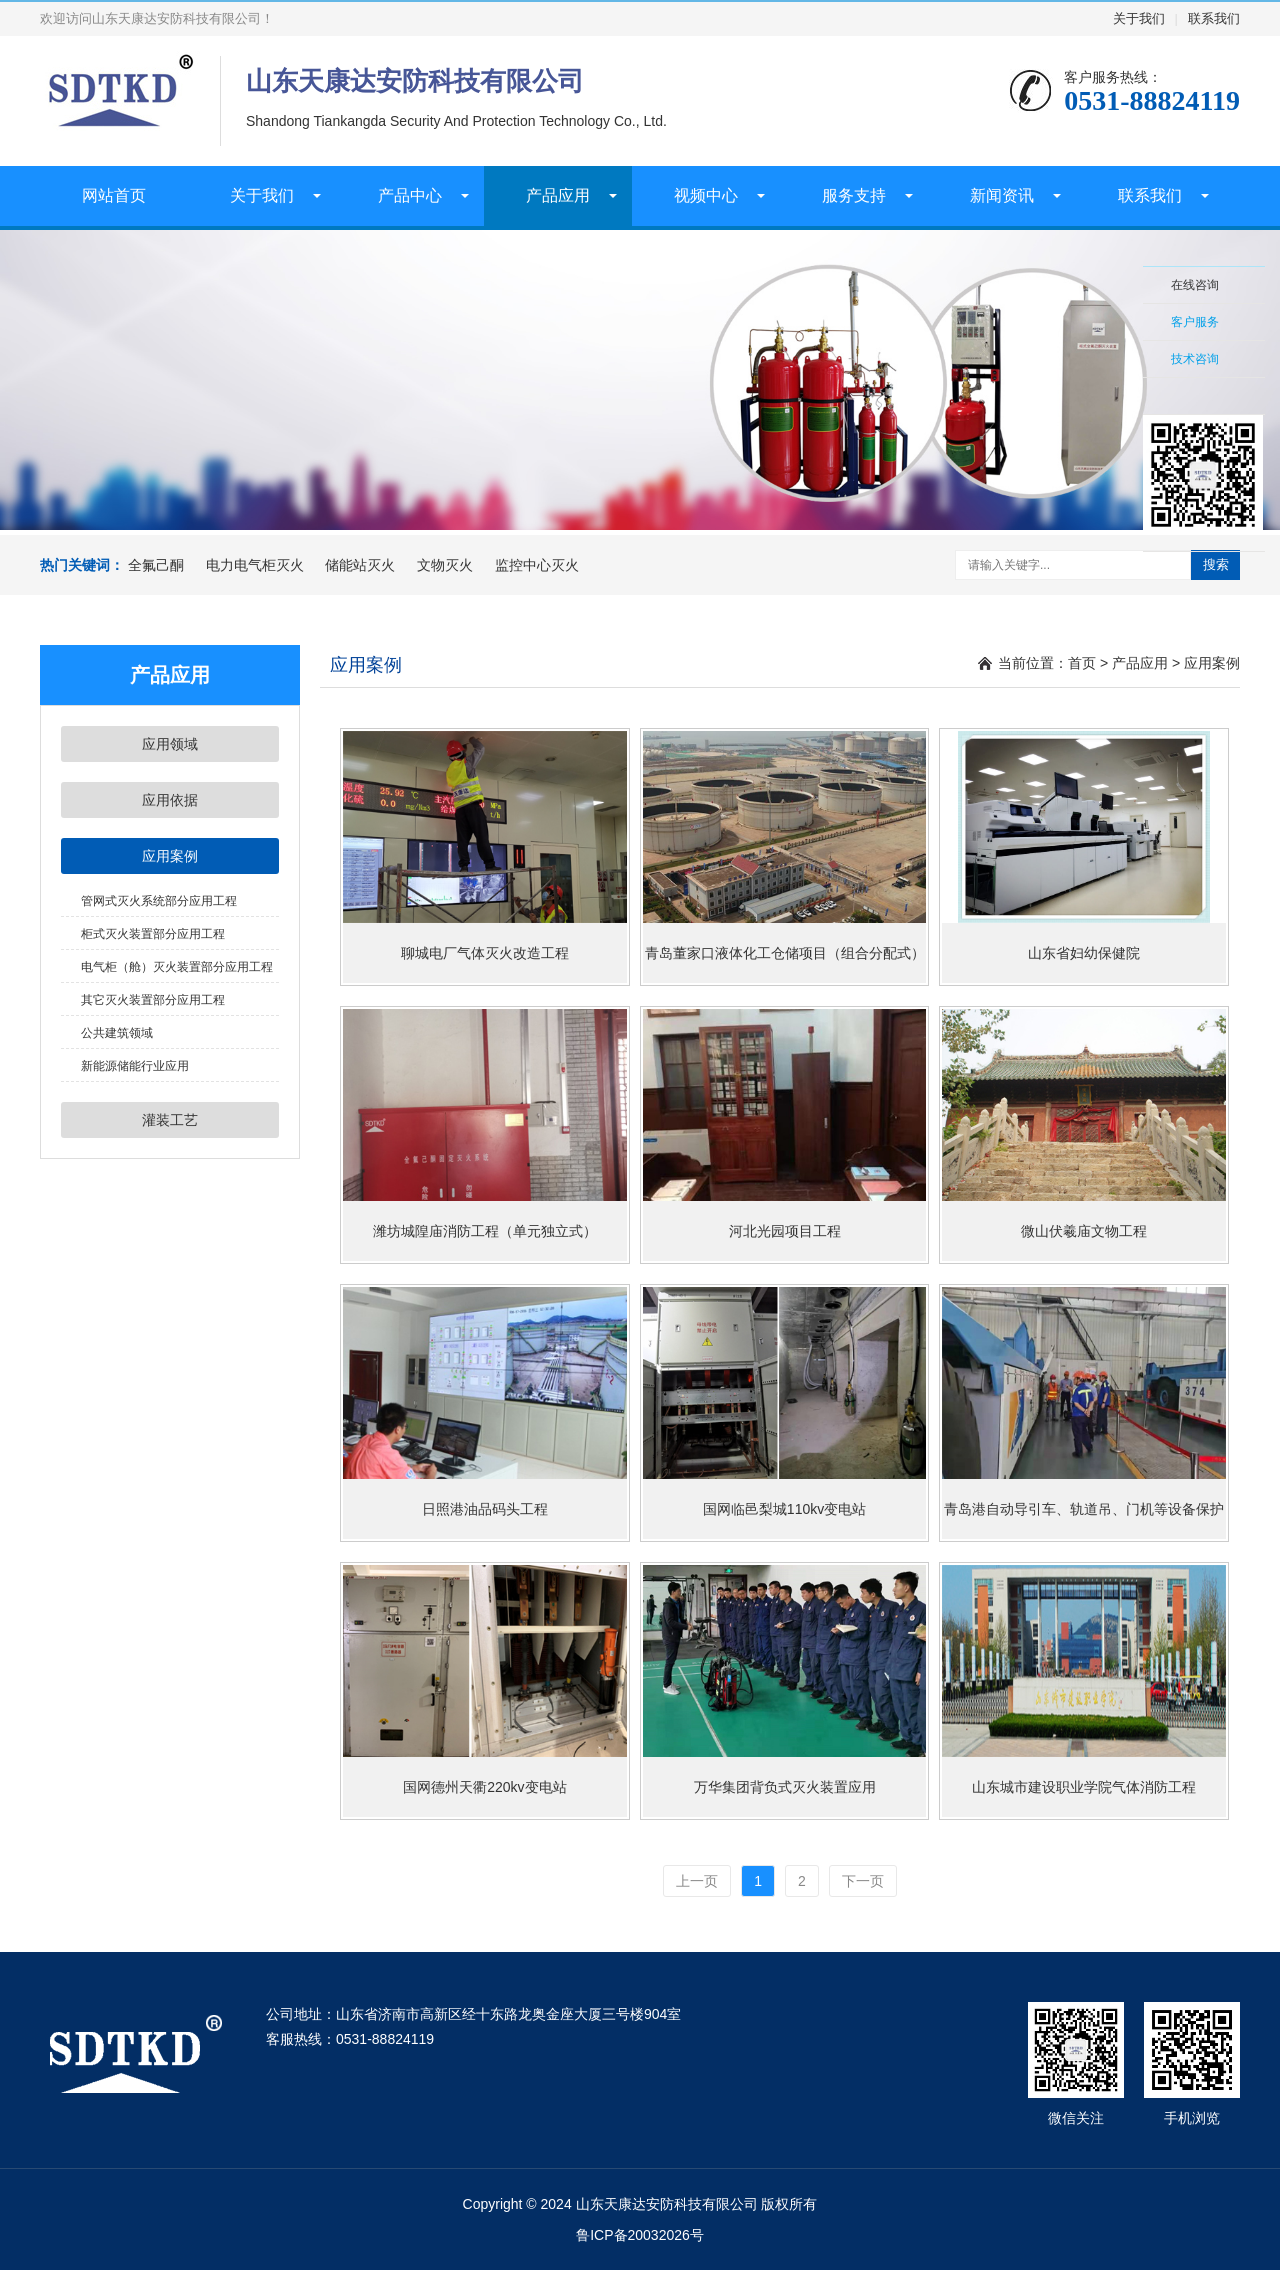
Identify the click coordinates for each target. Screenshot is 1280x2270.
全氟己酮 (156, 565)
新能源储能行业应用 (135, 1066)
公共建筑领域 (117, 1033)
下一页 (863, 1881)
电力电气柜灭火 (255, 565)
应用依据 (170, 800)
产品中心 (410, 195)
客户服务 (1195, 322)
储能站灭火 (360, 565)
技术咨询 (1195, 359)
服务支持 (854, 195)
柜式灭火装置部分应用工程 (153, 934)
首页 (1082, 663)
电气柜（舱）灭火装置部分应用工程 (177, 967)
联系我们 (1214, 18)
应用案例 (170, 856)
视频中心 (706, 195)
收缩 (1117, 377)
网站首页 (114, 195)
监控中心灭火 (537, 565)
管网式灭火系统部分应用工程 (159, 901)
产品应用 (558, 195)
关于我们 (1139, 18)
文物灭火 (445, 565)
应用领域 (170, 744)
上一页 (697, 1881)
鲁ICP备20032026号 (640, 2235)
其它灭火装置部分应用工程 (153, 1000)
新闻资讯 (1002, 195)
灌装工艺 (170, 1120)
